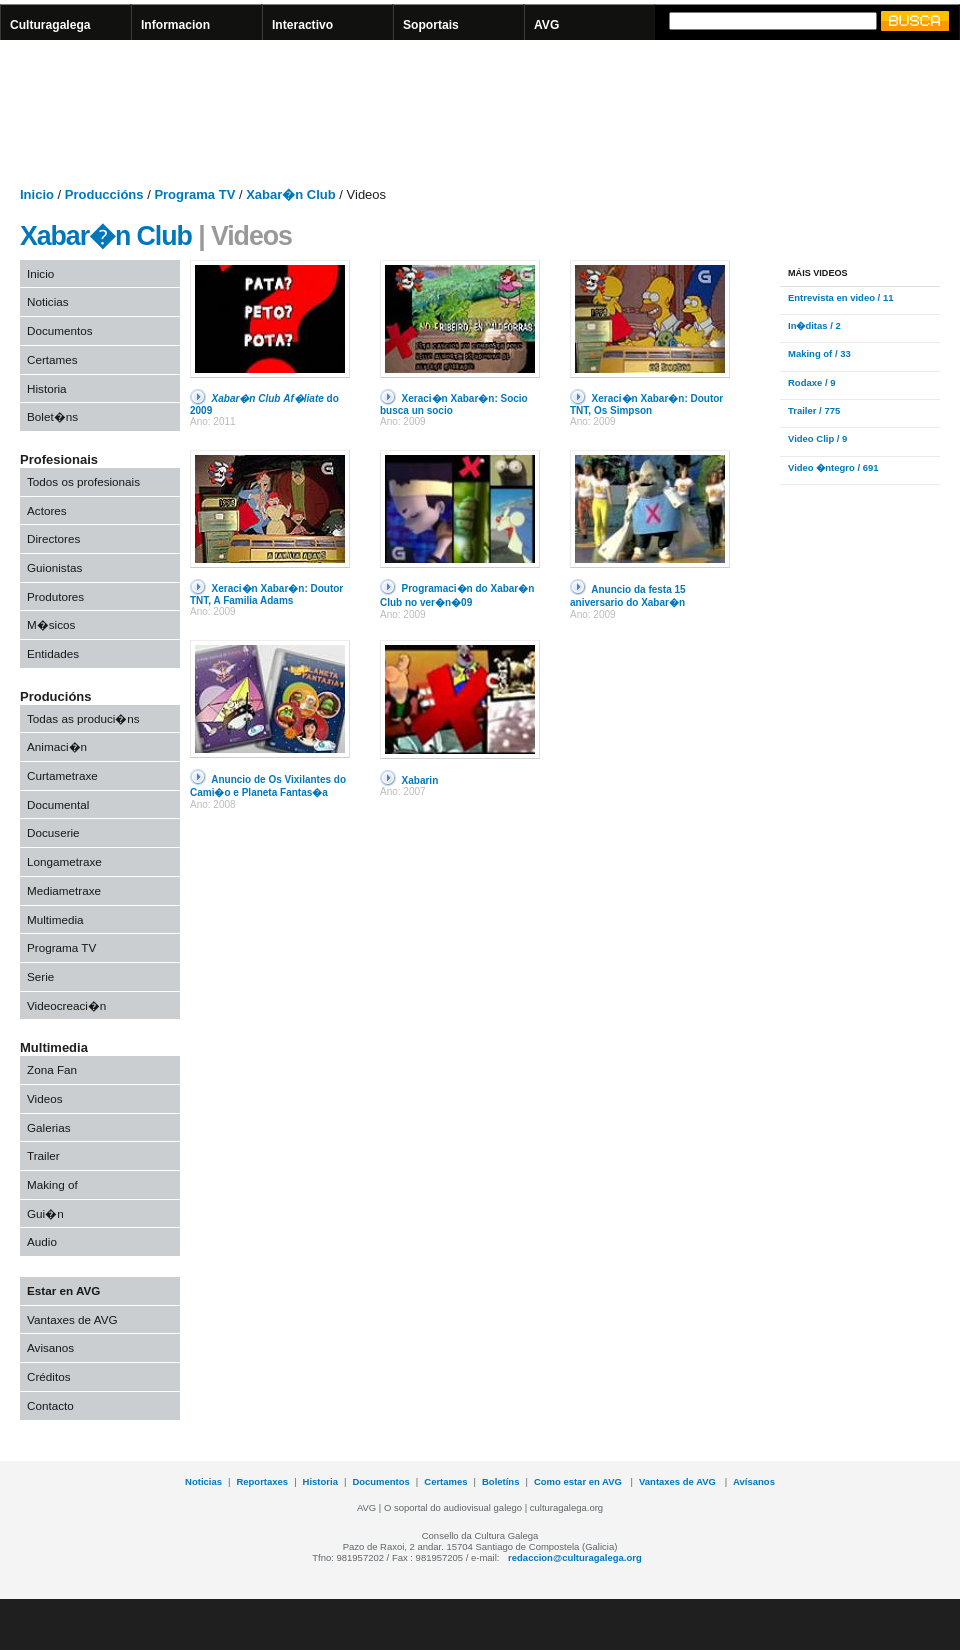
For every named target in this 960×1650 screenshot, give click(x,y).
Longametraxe (64, 861)
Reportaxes (262, 1481)
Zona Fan (52, 1069)
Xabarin (420, 780)
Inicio (40, 273)
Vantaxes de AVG (72, 1319)
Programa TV (61, 947)
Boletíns (500, 1481)
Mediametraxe (64, 890)
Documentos (60, 330)
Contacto (50, 1405)
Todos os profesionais (83, 481)
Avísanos (754, 1481)
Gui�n (45, 1213)
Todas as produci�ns (83, 718)
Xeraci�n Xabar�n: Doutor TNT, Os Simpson (646, 404)
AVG (546, 25)
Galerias (49, 1127)
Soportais (431, 25)
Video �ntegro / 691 (833, 467)
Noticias (48, 301)
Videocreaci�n (66, 1005)
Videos (45, 1098)
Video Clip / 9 (817, 438)
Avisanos (50, 1347)
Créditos (49, 1376)
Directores (53, 538)
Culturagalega (50, 25)
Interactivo (302, 25)
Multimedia (55, 919)
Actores (47, 510)
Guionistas (54, 567)
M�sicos (51, 624)
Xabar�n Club (106, 236)
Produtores (55, 596)
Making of (52, 1184)
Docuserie (53, 832)
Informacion (175, 25)
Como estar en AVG (579, 1481)
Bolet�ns (52, 416)
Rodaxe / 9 (811, 382)
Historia (47, 388)
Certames (52, 359)
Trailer (43, 1155)
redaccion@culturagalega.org (575, 1557)
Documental (58, 804)
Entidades (53, 653)
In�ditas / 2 (814, 325)
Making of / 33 (819, 353)
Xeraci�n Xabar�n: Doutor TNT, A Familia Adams (266, 594)
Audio (42, 1241)
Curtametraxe (62, 775)
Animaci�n (57, 746)
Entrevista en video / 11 (840, 297)
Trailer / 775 (814, 410)
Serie (40, 976)
